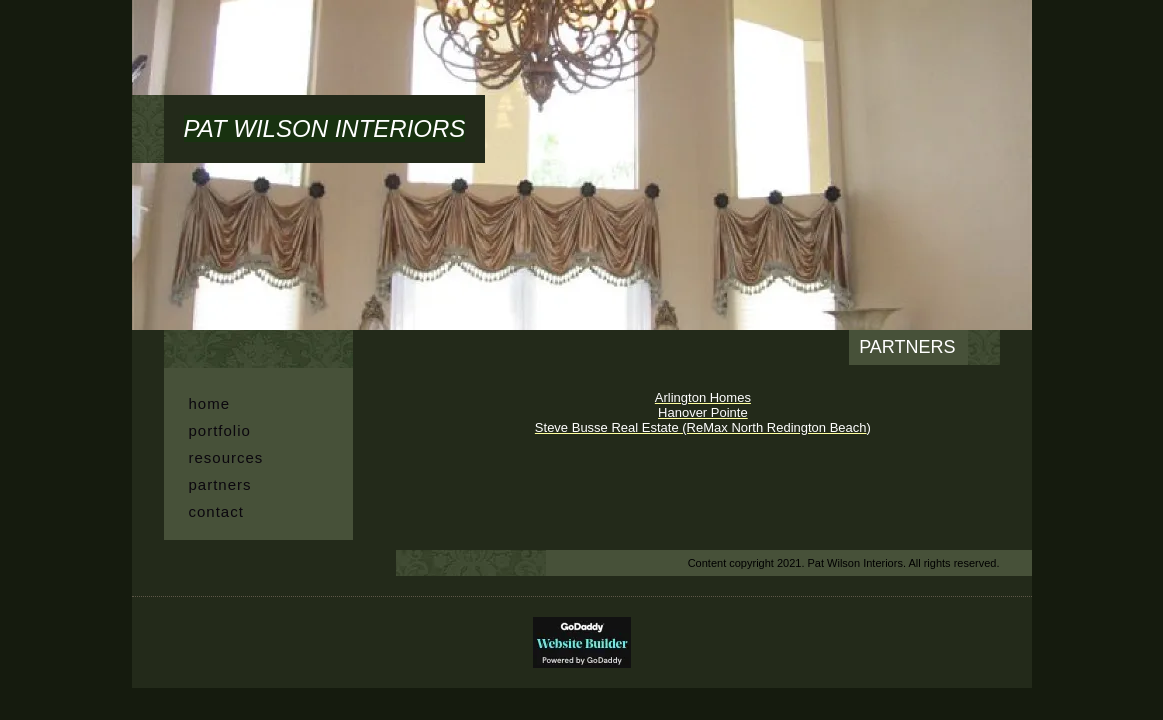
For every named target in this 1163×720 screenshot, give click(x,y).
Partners (220, 484)
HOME (210, 403)
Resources (226, 457)
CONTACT (216, 511)
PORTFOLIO (220, 430)
